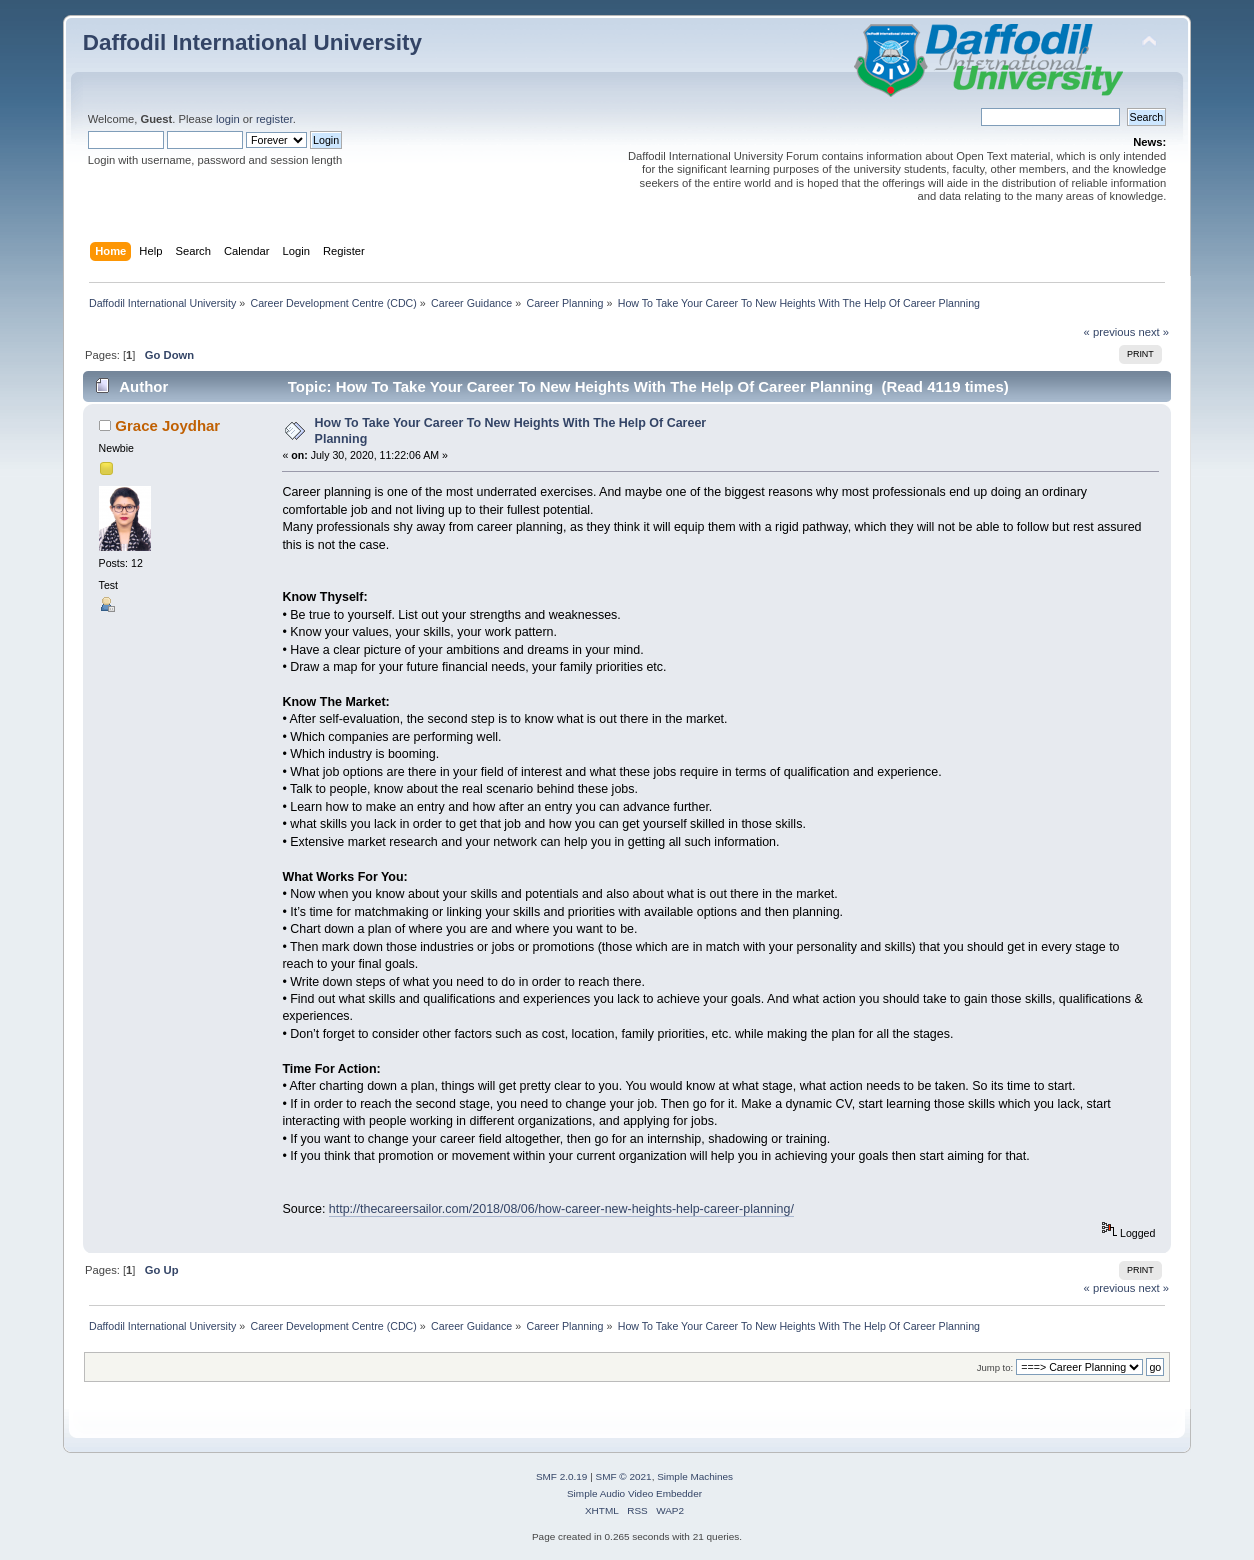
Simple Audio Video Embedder (634, 1493)
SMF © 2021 (624, 1476)
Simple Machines (695, 1476)
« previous (1110, 332)
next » (1154, 332)
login (228, 119)
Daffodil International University (252, 42)
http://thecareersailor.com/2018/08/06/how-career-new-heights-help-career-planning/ (561, 1209)
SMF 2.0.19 (562, 1476)
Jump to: (995, 1367)
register (274, 119)
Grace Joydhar (167, 425)
